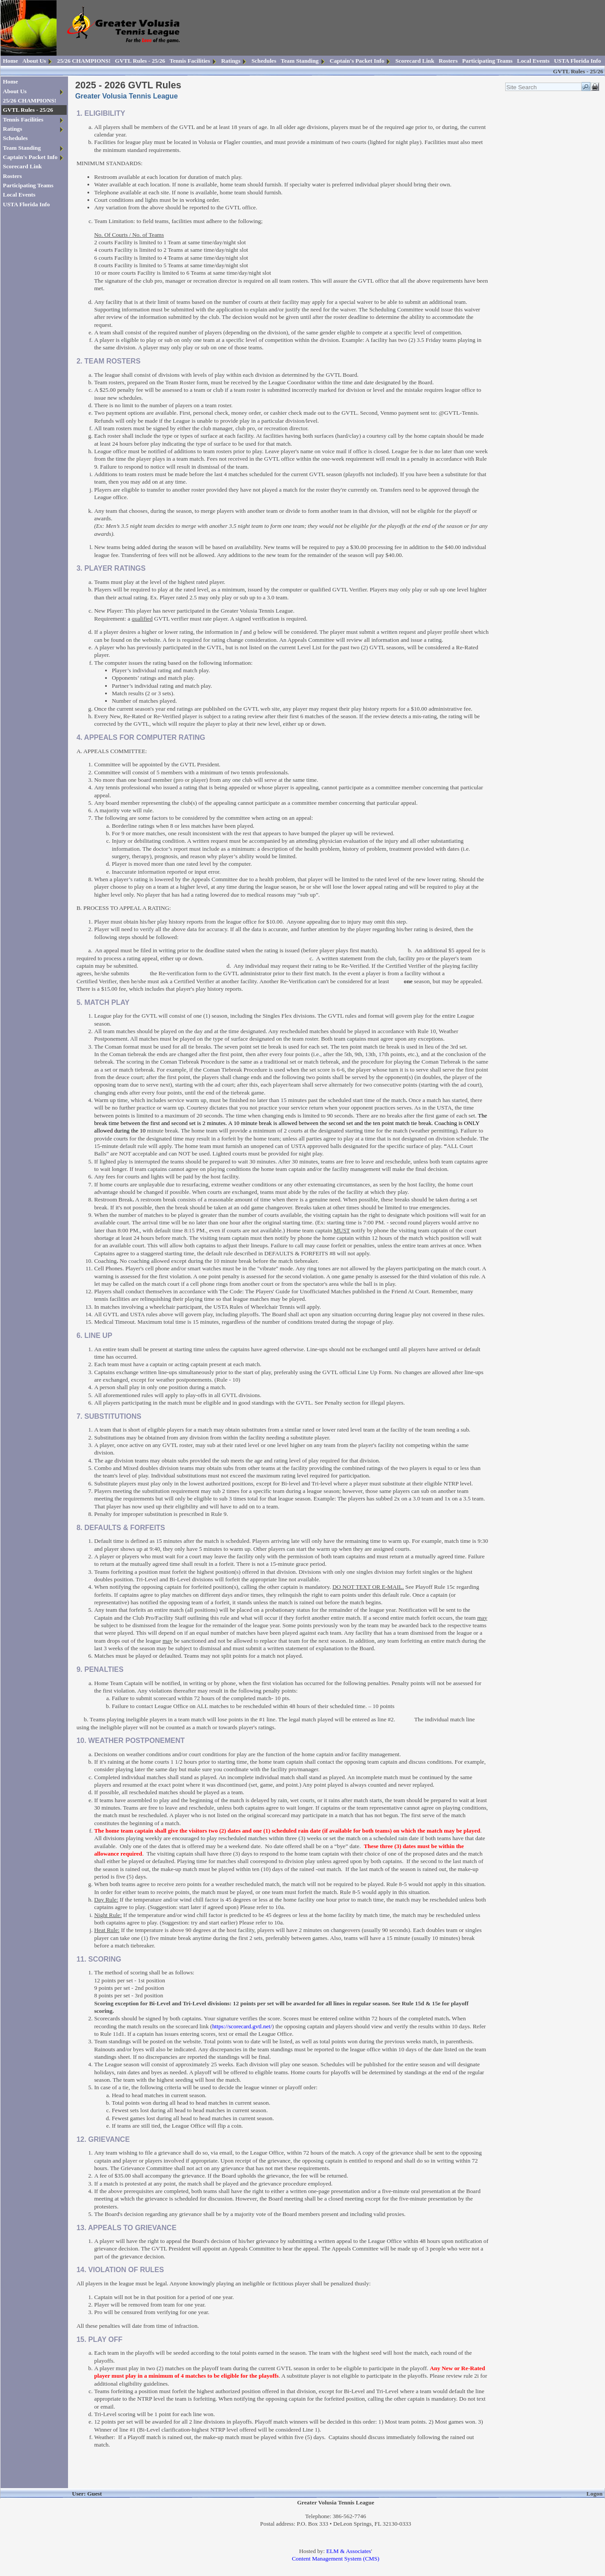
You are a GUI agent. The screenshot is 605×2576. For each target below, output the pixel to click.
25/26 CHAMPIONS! (83, 60)
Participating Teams (487, 60)
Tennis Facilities (190, 60)
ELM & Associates (348, 2551)
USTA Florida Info (577, 60)
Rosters (448, 60)
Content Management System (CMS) (335, 2558)
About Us (34, 60)
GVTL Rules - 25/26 (140, 60)
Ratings (231, 60)
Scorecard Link (414, 60)
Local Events (533, 60)
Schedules (263, 60)
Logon (594, 2493)
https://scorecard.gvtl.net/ (242, 2026)
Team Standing (300, 60)
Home (10, 60)
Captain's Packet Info (357, 60)
